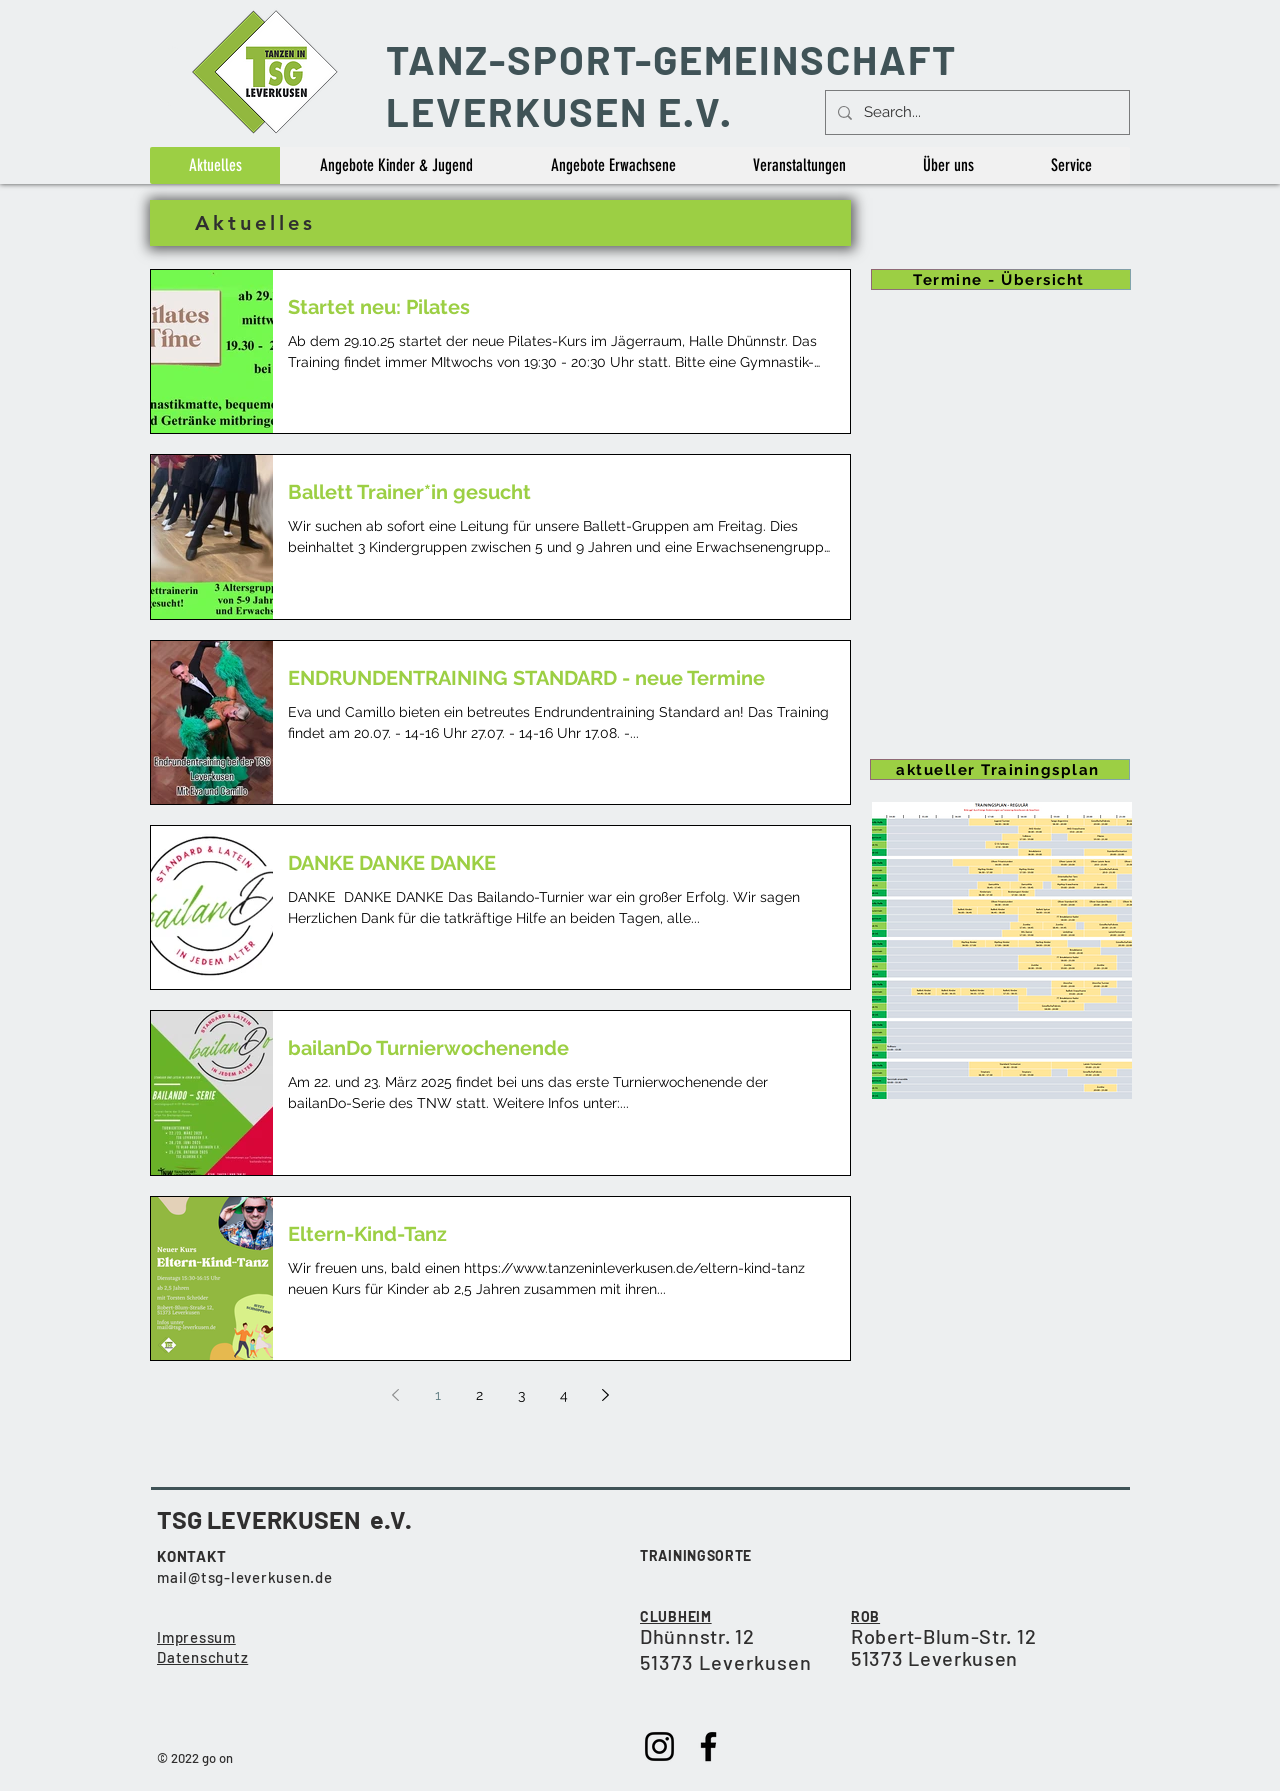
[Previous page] (396, 1395)
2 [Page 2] (479, 1395)
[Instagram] (659, 1746)
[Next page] (606, 1395)
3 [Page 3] (521, 1395)
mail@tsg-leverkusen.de (245, 1577)
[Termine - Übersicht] (1001, 279)
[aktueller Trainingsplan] (1000, 769)
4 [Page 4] (564, 1395)
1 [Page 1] (438, 1395)
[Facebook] (708, 1746)
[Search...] (975, 112)
